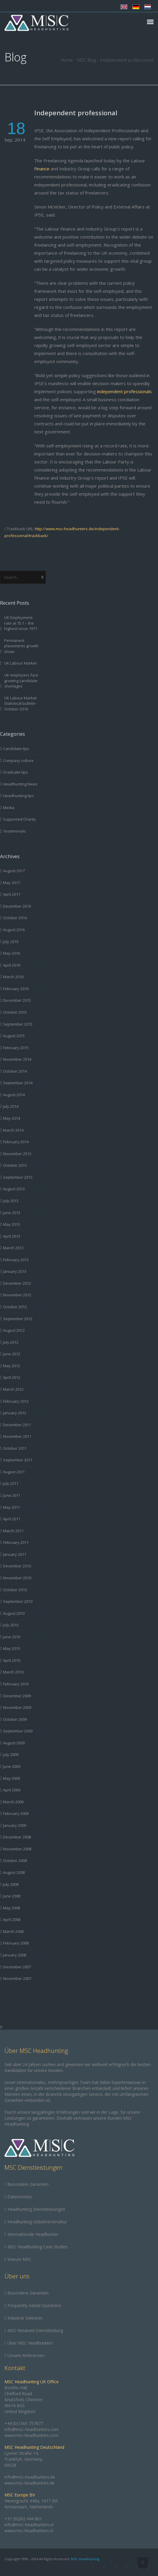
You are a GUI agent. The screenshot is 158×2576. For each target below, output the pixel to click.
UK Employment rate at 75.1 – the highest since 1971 (20, 623)
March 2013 (13, 1247)
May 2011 (11, 1507)
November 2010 (17, 1578)
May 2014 (11, 1118)
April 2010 (11, 1660)
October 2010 (15, 1589)
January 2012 (14, 1412)
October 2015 (15, 1012)
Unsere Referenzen (25, 2355)
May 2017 (11, 882)
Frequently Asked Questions (34, 2305)
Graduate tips (15, 772)
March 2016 (13, 976)
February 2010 (16, 1684)
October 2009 (15, 1719)
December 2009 (17, 1695)
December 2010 (17, 1566)
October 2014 (15, 1071)
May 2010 (11, 1648)
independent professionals (124, 391)
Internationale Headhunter (32, 2234)
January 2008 (14, 1955)
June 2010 (11, 1636)
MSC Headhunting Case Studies (37, 2247)
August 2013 (14, 1188)
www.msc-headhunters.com (31, 2435)
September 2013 (17, 1177)
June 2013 (11, 1212)
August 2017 (14, 870)
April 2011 (11, 1519)
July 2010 (10, 1625)
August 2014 (14, 1094)
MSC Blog (86, 60)
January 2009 (14, 1825)
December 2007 (17, 1967)
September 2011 (17, 1460)
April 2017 (11, 894)
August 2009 (14, 1743)
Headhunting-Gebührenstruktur (37, 2222)
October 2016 (15, 917)
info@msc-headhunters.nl (29, 2524)
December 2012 (17, 1283)
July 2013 (10, 1200)
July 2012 (10, 1342)
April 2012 (11, 1377)
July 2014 (10, 1106)
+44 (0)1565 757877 (23, 2423)
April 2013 (11, 1236)
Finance (41, 169)
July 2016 (10, 941)
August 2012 (14, 1330)
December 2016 (17, 906)
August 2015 (14, 1035)
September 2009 (17, 1731)
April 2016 (11, 965)
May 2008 (11, 1908)
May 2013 (11, 1224)
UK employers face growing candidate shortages (21, 680)
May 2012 (11, 1365)
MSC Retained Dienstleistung (35, 2330)
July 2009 (10, 1754)
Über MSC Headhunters (30, 2343)
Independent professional (75, 112)
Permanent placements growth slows (21, 646)
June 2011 (11, 1495)
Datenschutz (19, 2196)
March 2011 (13, 1530)
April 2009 (11, 1790)
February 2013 (16, 1259)
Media (8, 807)
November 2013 (17, 1153)
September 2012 (17, 1318)
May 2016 (11, 953)
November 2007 (17, 1978)
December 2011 (17, 1424)
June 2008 (11, 1896)
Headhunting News (20, 784)
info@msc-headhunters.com (31, 2429)
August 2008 (14, 1872)
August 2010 (14, 1613)
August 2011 (14, 1471)
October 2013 (15, 1165)
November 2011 (17, 1436)
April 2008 (11, 1919)
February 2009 (16, 1813)
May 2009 (11, 1778)
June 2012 (11, 1354)
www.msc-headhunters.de (29, 2483)
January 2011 (14, 1554)
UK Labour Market (20, 663)
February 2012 (16, 1401)
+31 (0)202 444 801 (23, 2518)
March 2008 (13, 1931)
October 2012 (15, 1306)
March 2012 (13, 1389)
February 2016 (16, 988)
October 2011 (15, 1448)
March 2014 (13, 1130)
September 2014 (17, 1082)
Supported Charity (19, 819)
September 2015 (17, 1024)
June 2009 (11, 1766)
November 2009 (17, 1707)
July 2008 (10, 1884)
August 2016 (14, 929)
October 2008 (15, 1860)
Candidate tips (16, 748)
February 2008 (16, 1943)
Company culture (18, 760)
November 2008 (17, 1849)
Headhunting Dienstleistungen (36, 2209)
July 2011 (10, 1483)
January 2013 (14, 1271)
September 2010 (17, 1601)
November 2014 (17, 1059)
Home (67, 60)
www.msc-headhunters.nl (28, 2530)
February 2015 (16, 1047)
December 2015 (17, 1000)
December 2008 (17, 1837)
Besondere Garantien (28, 2184)
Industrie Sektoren (25, 2318)
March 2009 (13, 1802)
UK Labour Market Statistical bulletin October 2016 (20, 703)
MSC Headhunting (85, 2559)
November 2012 (17, 1295)
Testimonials (14, 831)
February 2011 (16, 1542)
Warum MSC (19, 2259)
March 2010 (13, 1672)
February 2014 (16, 1141)
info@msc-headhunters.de (29, 2477)
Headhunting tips (18, 795)
